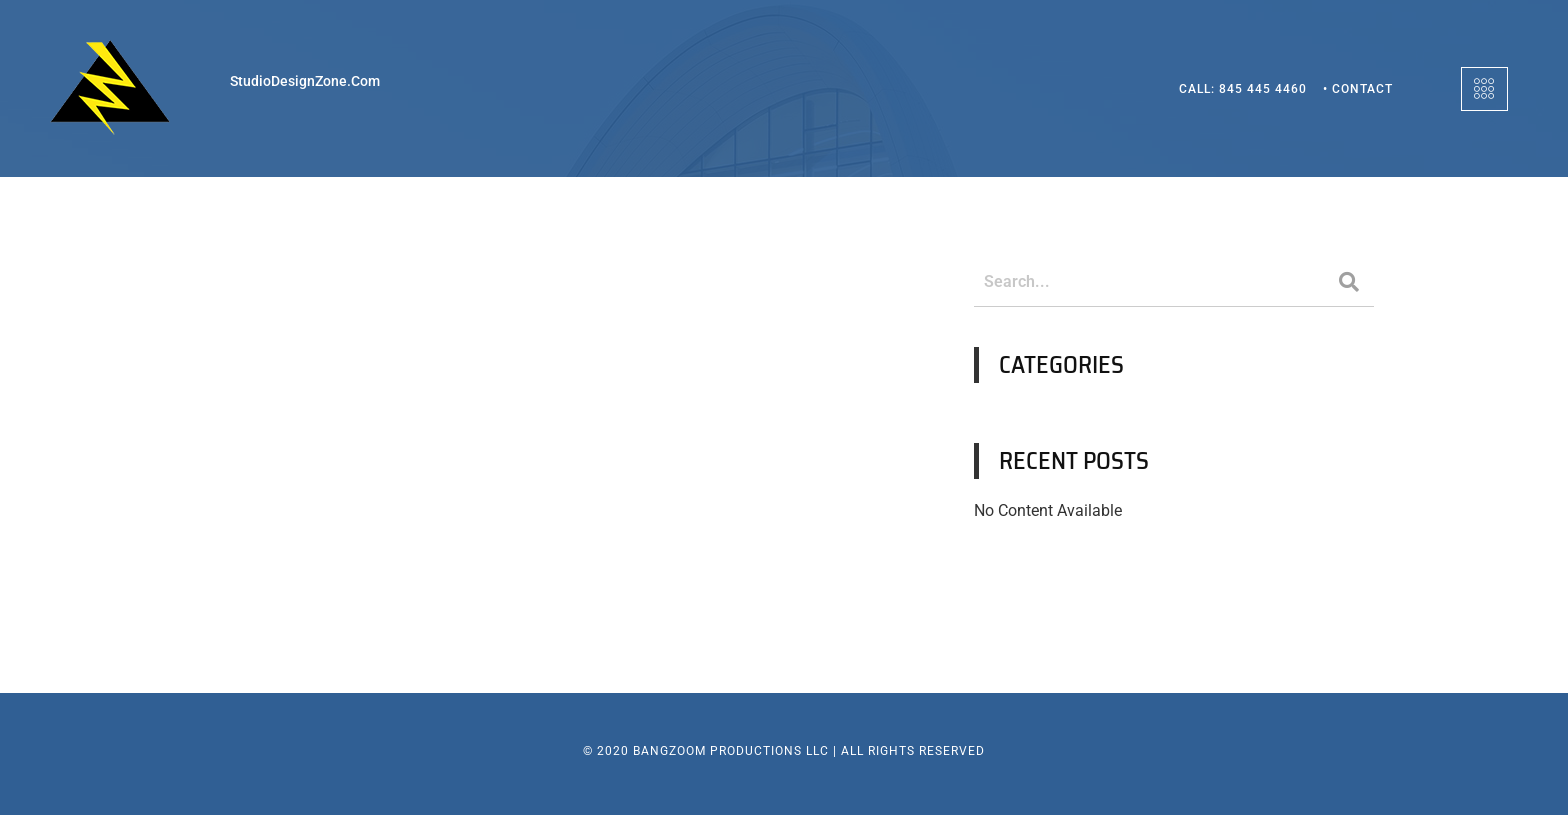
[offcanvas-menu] (1484, 89)
